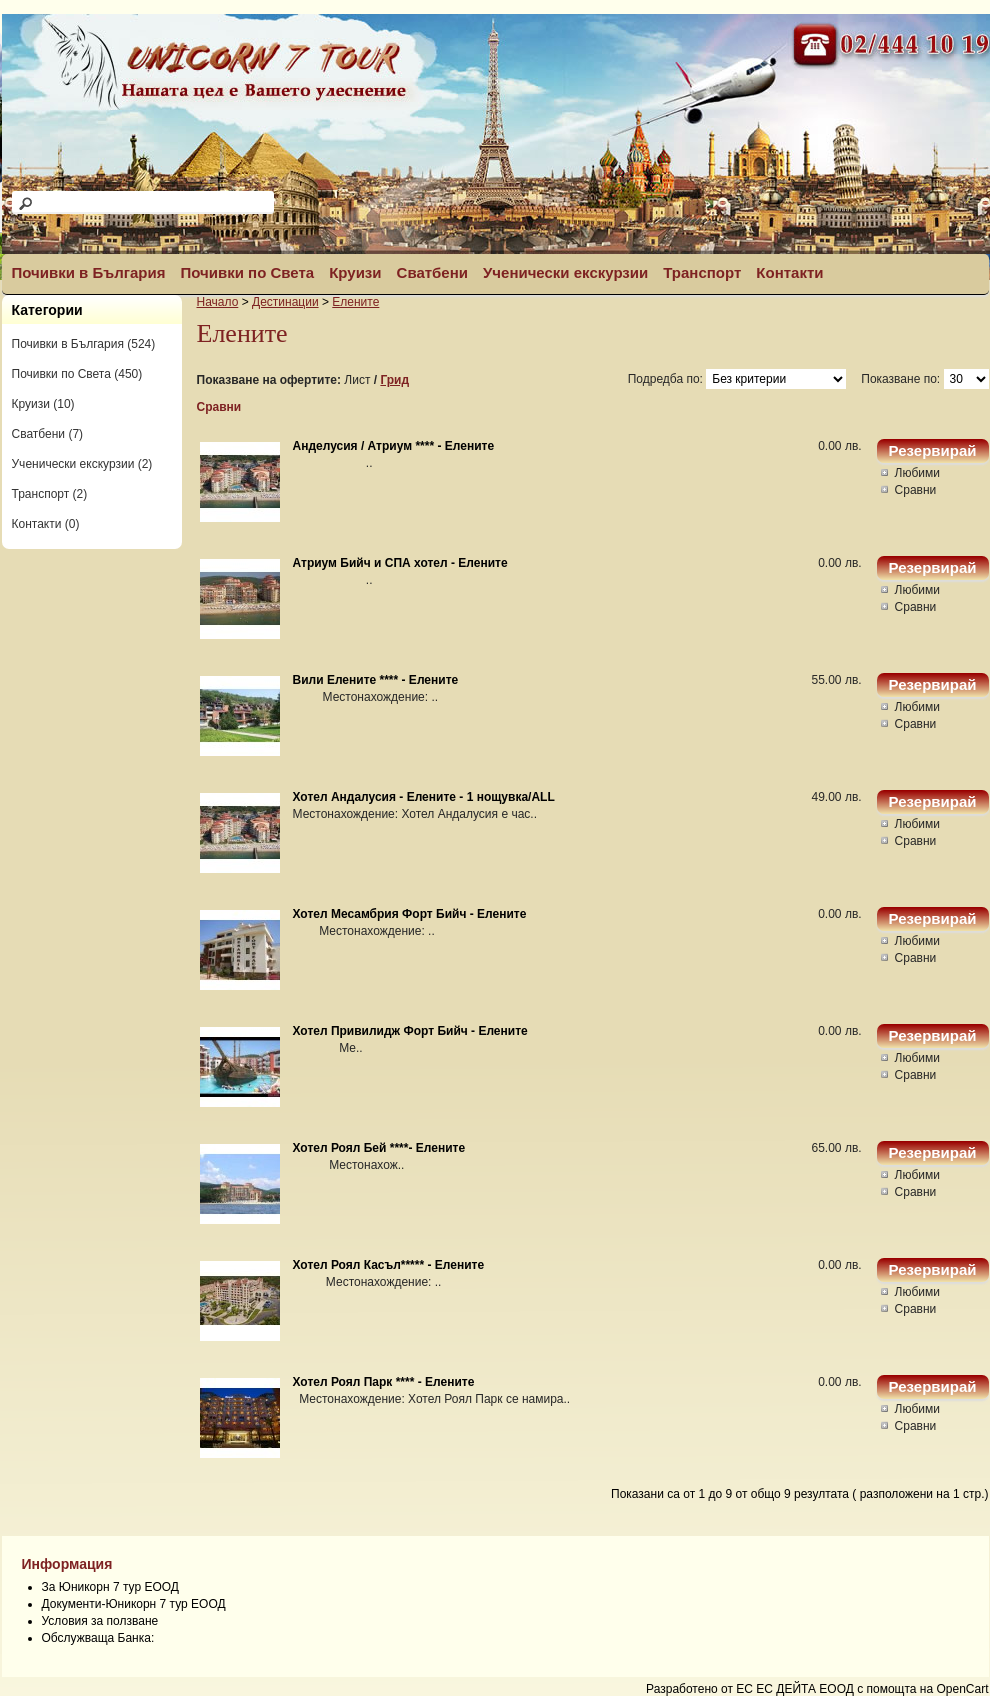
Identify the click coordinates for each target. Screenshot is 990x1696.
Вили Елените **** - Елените (376, 680)
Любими (917, 473)
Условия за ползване (100, 1621)
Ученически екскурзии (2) (82, 464)
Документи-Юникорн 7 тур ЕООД (134, 1604)
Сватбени (432, 272)
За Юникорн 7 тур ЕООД (110, 1587)
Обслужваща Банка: (98, 1638)
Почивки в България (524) (84, 344)
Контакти (789, 272)
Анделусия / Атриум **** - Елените (394, 446)
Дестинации (285, 302)
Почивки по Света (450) (77, 374)
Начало (218, 302)
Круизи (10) (43, 404)
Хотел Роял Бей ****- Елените (379, 1148)
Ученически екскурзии (565, 272)
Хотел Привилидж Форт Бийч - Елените (410, 1031)
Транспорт (702, 272)
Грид (394, 380)
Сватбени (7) (48, 434)
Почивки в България (89, 272)
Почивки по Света (247, 272)
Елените (355, 302)
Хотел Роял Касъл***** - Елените (389, 1265)
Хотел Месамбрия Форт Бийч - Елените (410, 914)
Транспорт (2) (50, 494)
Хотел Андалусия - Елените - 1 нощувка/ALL (424, 797)
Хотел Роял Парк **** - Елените (384, 1382)
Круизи (355, 272)
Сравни (219, 407)
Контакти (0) (46, 524)
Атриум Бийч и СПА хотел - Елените (400, 563)
